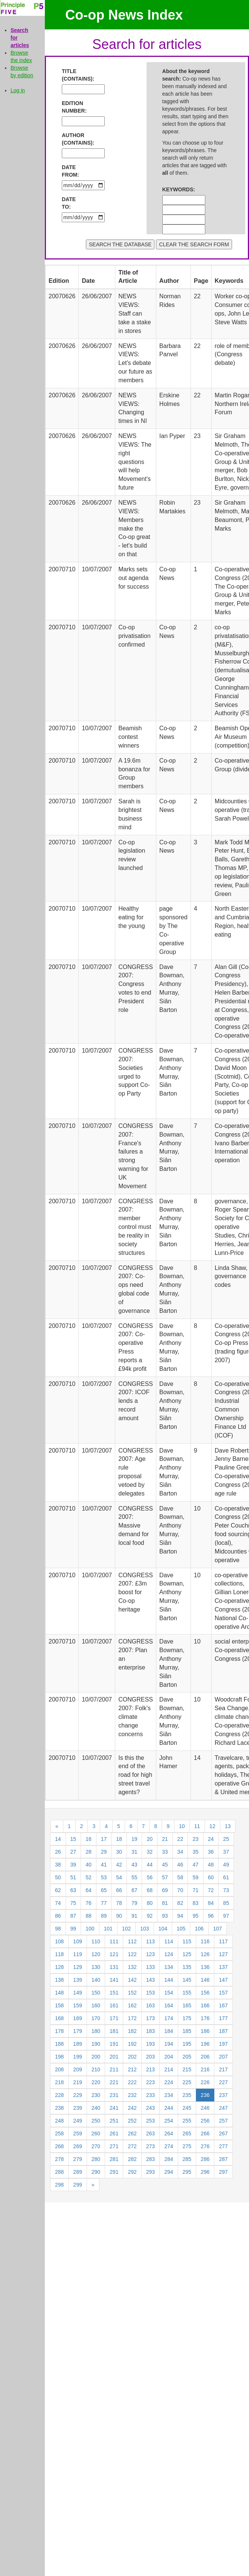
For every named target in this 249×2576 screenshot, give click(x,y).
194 (168, 2044)
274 (168, 2146)
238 (59, 2108)
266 (205, 2133)
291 (114, 2172)
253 (150, 2121)
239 (77, 2108)
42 (119, 1865)
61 (226, 1877)
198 (59, 2057)
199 (77, 2057)
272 (132, 2146)
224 (168, 2082)
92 (150, 1916)
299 (77, 2185)
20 (150, 1839)
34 (180, 1852)
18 (119, 1839)
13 (228, 1826)
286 (205, 2159)
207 (223, 2057)
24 (211, 1839)
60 (211, 1877)
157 (223, 1993)
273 (150, 2146)
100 (90, 1929)
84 (211, 1903)
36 (211, 1852)
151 (114, 1993)
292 (132, 2172)
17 (104, 1839)
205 (187, 2057)
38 (58, 1865)
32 (150, 1852)
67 (134, 1890)
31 (134, 1852)
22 (180, 1839)
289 (77, 2172)
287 (223, 2159)
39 (73, 1865)
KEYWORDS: (174, 189)
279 (77, 2159)
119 (77, 1954)
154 (168, 1993)
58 (180, 1877)
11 (197, 1826)
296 (205, 2172)
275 (187, 2146)
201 (114, 2057)
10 (182, 1826)
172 (132, 2018)
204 (168, 2057)
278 (59, 2159)
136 (205, 1967)
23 (195, 1839)
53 (104, 1877)
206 (205, 2057)
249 (77, 2121)
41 (104, 1865)
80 (150, 1903)
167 (223, 2005)
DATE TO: (69, 203)
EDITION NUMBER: (74, 107)
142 (132, 1980)
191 (114, 2044)
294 (168, 2172)
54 (119, 1877)
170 (96, 2018)
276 (205, 2146)
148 (59, 1993)
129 (77, 1967)
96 (211, 1916)
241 (114, 2108)
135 (187, 1967)
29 (104, 1852)
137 (223, 1967)
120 (96, 1954)
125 (187, 1954)
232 (132, 2095)
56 (150, 1877)
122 (132, 1954)
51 (73, 1877)
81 (165, 1903)
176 (205, 2018)
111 (114, 1941)
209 (77, 2069)
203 (150, 2057)
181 (114, 2031)
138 (59, 1980)
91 (134, 1916)
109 (77, 1941)
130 (96, 1967)
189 (77, 2044)
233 (150, 2095)
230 (96, 2095)
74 (58, 1903)
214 (168, 2069)
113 (150, 1941)
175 (187, 2018)
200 (96, 2057)
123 (150, 1954)
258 (59, 2133)
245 (187, 2108)
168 (59, 2018)
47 (195, 1865)
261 (114, 2133)
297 (223, 2172)
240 (96, 2108)
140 (96, 1980)
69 (165, 1890)
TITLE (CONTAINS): (74, 75)
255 (187, 2121)
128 (59, 1967)
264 (168, 2133)
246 (205, 2108)
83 (195, 1903)
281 (114, 2159)
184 (168, 2031)
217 (223, 2069)
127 (223, 1954)
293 (150, 2172)
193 (150, 2044)
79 (134, 1903)
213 (150, 2069)
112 (132, 1941)
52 (89, 1877)
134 (168, 1967)
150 (96, 1993)
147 (223, 1980)
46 (180, 1865)
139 (77, 1980)
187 (223, 2031)
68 (150, 1890)
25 (226, 1839)
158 (59, 2005)
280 (96, 2159)
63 (73, 1890)
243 (150, 2108)
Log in (18, 90)
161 (114, 2005)
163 (150, 2005)
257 (223, 2121)
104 (163, 1929)
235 (187, 2095)
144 (168, 1980)
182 (132, 2031)
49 (226, 1865)
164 (168, 2005)
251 (114, 2121)
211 (114, 2069)
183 (150, 2031)
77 (104, 1903)
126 (205, 1954)
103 (144, 1929)
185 (187, 2031)
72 (211, 1890)
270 (96, 2146)
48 (211, 1865)
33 (165, 1852)
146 (205, 1980)
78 (119, 1903)
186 (205, 2031)
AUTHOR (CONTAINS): (74, 139)
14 (58, 1839)
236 (205, 2095)
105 (181, 1929)
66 (119, 1890)
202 (132, 2057)
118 (59, 1954)
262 (132, 2133)
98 (58, 1929)
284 (168, 2159)
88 (89, 1916)
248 (59, 2121)
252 (132, 2121)
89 (104, 1916)
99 (73, 1929)
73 (226, 1890)
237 (223, 2095)
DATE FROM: (70, 171)
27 (73, 1852)
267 (223, 2133)
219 (77, 2082)
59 (195, 1877)
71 (195, 1890)
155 (187, 1993)
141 (114, 1980)
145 (187, 1980)
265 (187, 2133)
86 (58, 1916)
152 (132, 1993)
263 (150, 2133)
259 (77, 2133)
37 (226, 1852)
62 (58, 1890)
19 (134, 1839)
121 (114, 1954)
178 (59, 2031)
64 (89, 1890)
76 (89, 1903)
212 (132, 2069)
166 (205, 2005)
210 (96, 2069)
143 (150, 1980)
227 (223, 2082)
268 (59, 2146)
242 (132, 2108)
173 (150, 2018)
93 (165, 1916)
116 (205, 1941)
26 (58, 1852)
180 (96, 2031)
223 (150, 2082)
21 (165, 1839)
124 (168, 1954)
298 (59, 2185)
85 (226, 1903)
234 (168, 2095)
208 (59, 2069)
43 (134, 1865)
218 (59, 2082)
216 (205, 2069)
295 (187, 2172)
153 (150, 1993)
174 (168, 2018)
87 (73, 1916)
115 (187, 1941)
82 (180, 1903)
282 (132, 2159)
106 (199, 1929)
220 (96, 2082)
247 (223, 2108)
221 (114, 2082)
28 (89, 1852)
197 (223, 2044)
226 (205, 2082)
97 (226, 1916)
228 (59, 2095)
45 (165, 1865)
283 (150, 2159)
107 (217, 1929)
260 (96, 2133)
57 (165, 1877)
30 (119, 1852)
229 (77, 2095)
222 (132, 2082)
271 (114, 2146)
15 (73, 1839)
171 (114, 2018)
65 (104, 1890)
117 (223, 1941)
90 (119, 1916)
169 (77, 2018)
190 (96, 2044)
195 (187, 2044)
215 (187, 2069)
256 (205, 2121)
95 (195, 1916)
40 (89, 1865)
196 (205, 2044)
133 (150, 1967)
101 (108, 1929)
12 (212, 1826)
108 (59, 1941)
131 (114, 1967)
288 (59, 2172)
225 (187, 2082)
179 (77, 2031)
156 (205, 1993)
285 (187, 2159)
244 (168, 2108)
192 (132, 2044)
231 (114, 2095)
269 (77, 2146)
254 (168, 2121)
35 (195, 1852)
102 (126, 1929)
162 (132, 2005)
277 (223, 2146)
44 (150, 1865)
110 (96, 1941)
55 (134, 1877)
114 (168, 1941)
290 (96, 2172)
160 (96, 2005)
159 (77, 2005)
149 (77, 1993)
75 (73, 1903)
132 (132, 1967)
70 (180, 1890)
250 (96, 2121)
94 (180, 1916)
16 (89, 1839)
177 (223, 2018)
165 (187, 2005)
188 (59, 2044)
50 (58, 1877)
